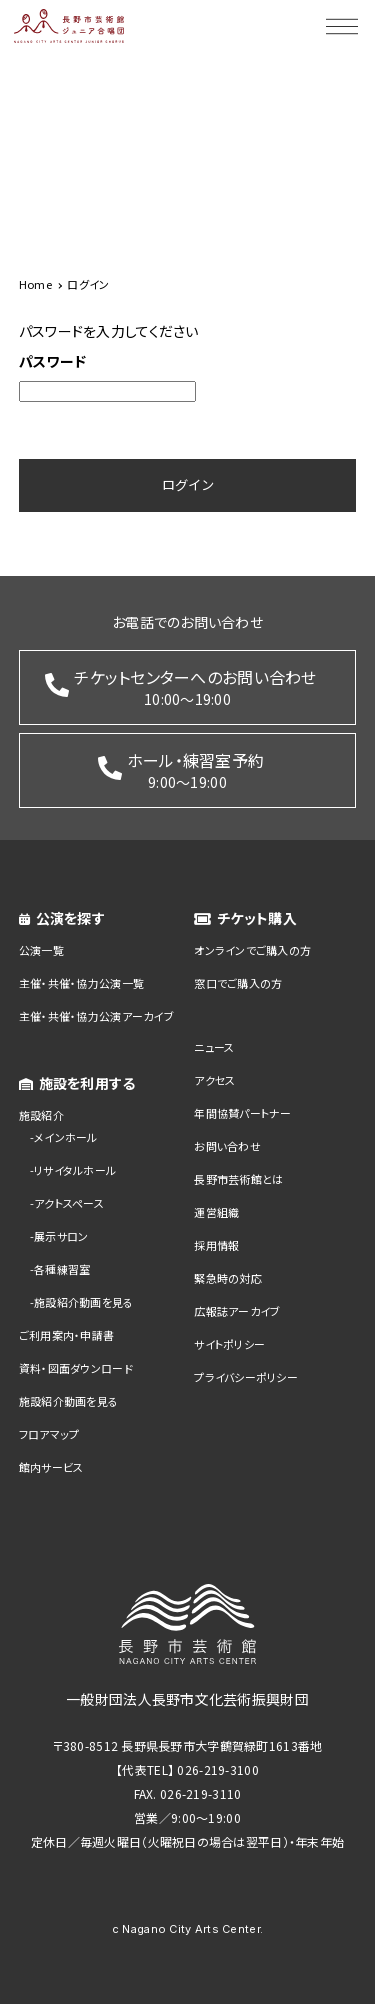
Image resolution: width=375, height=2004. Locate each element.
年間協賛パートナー (243, 1113)
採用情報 (216, 1245)
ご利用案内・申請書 (67, 1335)
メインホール (66, 1137)
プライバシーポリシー (246, 1377)
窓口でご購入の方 (238, 983)
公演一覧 (41, 950)
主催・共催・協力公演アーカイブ (96, 1016)
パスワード (52, 361)
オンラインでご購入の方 (252, 950)
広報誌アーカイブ (237, 1311)
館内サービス (51, 1467)
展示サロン (61, 1236)
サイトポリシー (229, 1344)
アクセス (214, 1080)
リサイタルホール (75, 1170)
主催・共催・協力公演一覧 (81, 983)
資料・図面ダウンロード (76, 1368)
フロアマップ (49, 1434)
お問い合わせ (227, 1146)
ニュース (214, 1047)
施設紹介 (41, 1115)
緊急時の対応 (228, 1278)
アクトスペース (69, 1203)
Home (35, 284)
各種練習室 (62, 1269)
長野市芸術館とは (238, 1179)
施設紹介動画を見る (84, 1302)
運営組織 (216, 1212)
